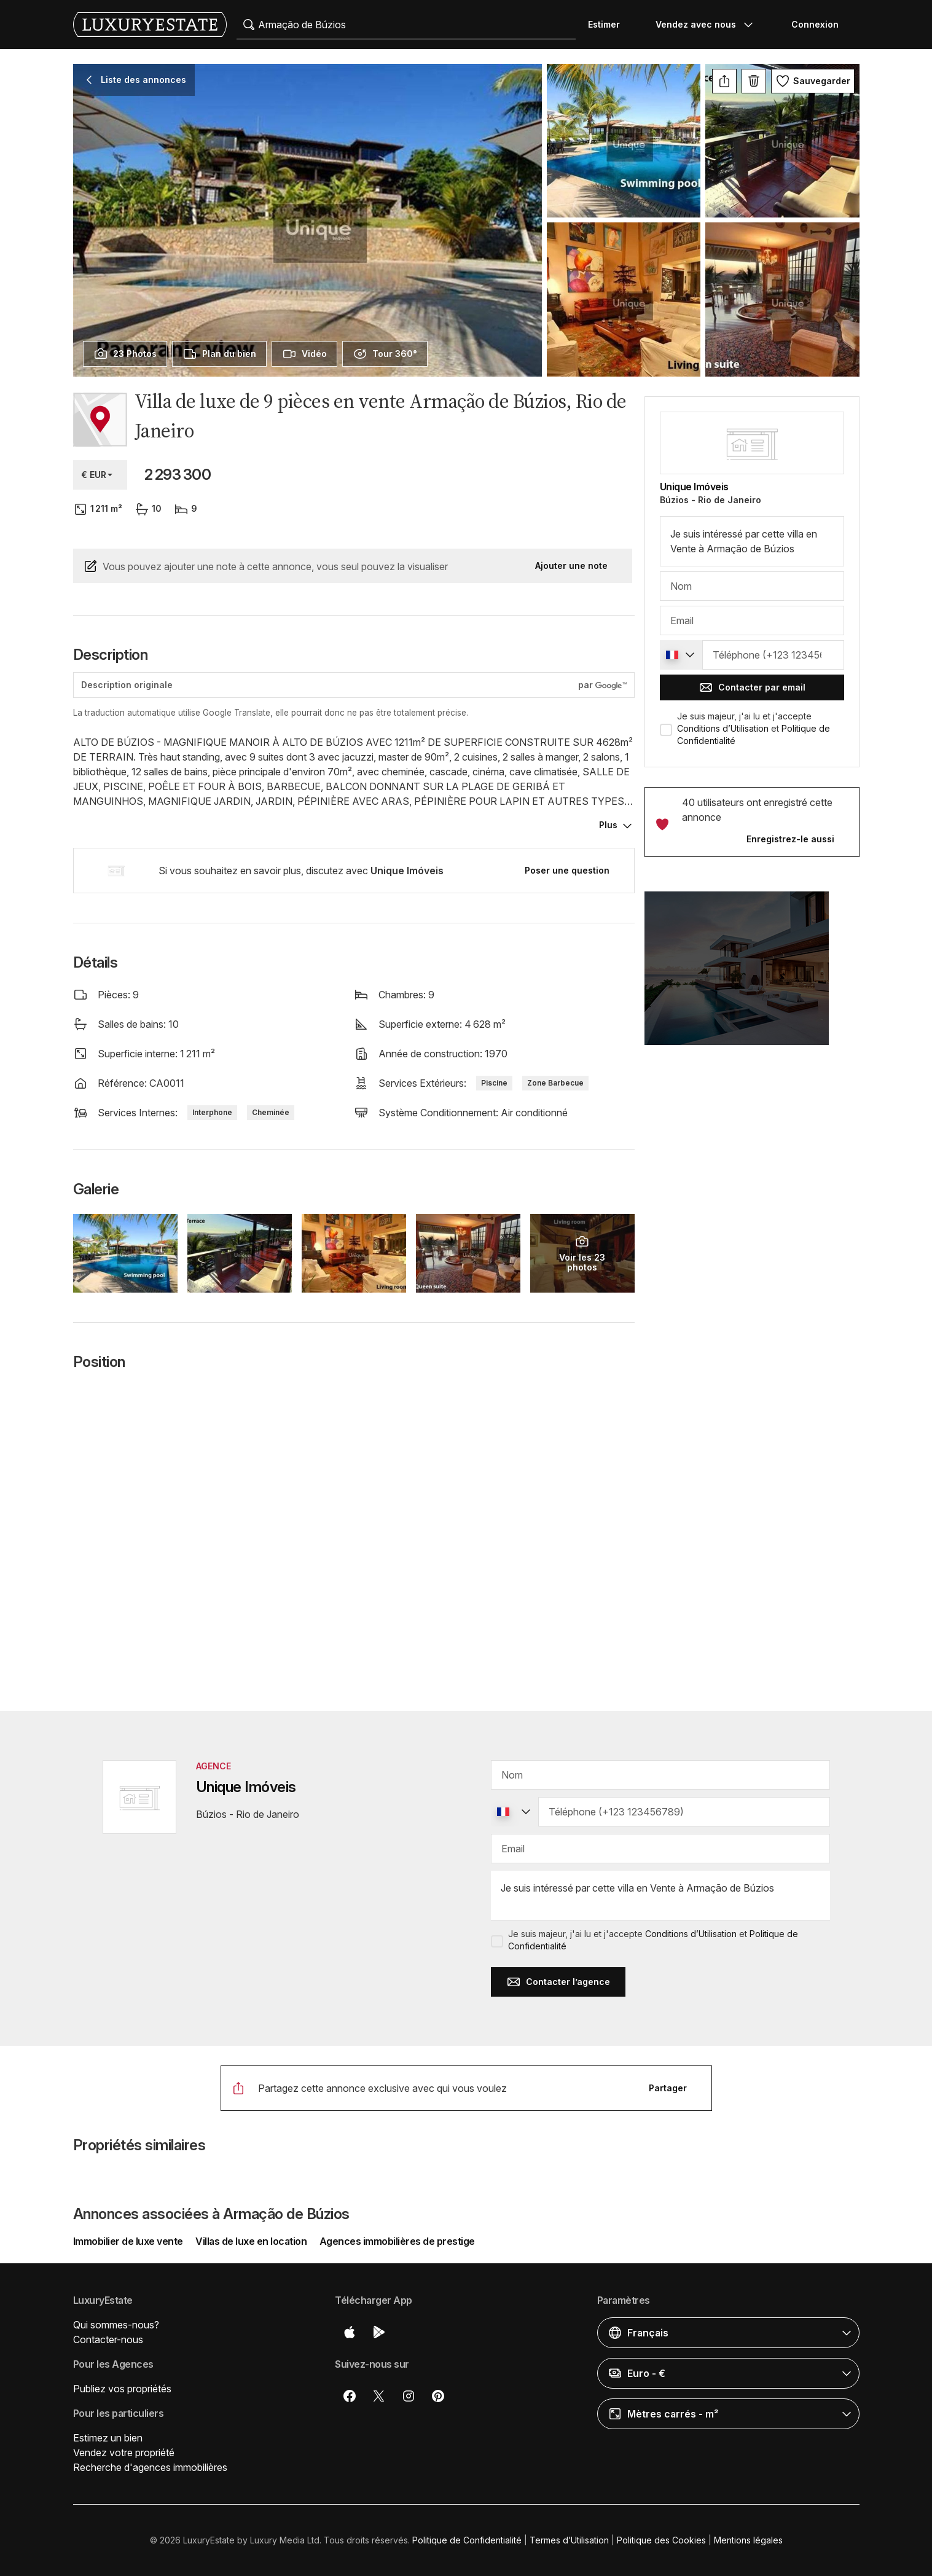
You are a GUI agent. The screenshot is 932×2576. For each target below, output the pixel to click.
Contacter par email (752, 687)
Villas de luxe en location (251, 2241)
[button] (752, 975)
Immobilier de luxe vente (129, 2241)
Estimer (604, 24)
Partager (668, 2088)
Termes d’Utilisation (569, 2540)
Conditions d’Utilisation (723, 728)
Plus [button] (608, 825)
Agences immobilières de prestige (397, 2241)
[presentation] (125, 354)
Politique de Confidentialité (467, 2540)
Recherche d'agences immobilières (150, 2467)
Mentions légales (748, 2540)
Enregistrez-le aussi (790, 839)
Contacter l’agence (558, 1982)
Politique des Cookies (661, 2540)
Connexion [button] (815, 24)
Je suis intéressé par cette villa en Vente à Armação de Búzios (752, 541)
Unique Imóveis (694, 486)
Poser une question (567, 870)
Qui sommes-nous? (116, 2325)
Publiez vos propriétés (122, 2388)
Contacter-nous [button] (108, 2339)
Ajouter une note (571, 565)
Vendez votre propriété (123, 2452)
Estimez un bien (108, 2438)
